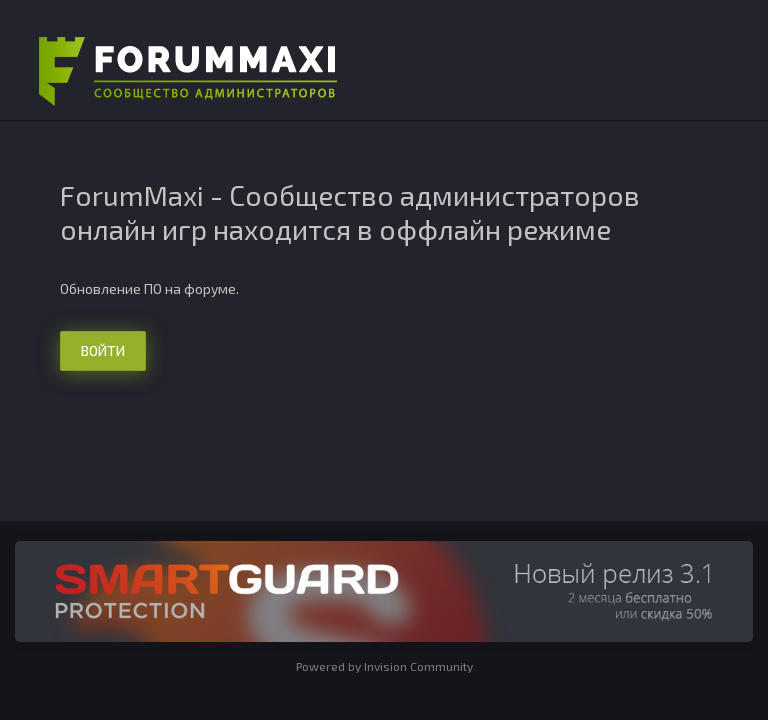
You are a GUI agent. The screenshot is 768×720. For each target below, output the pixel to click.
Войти (103, 350)
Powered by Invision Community (384, 666)
